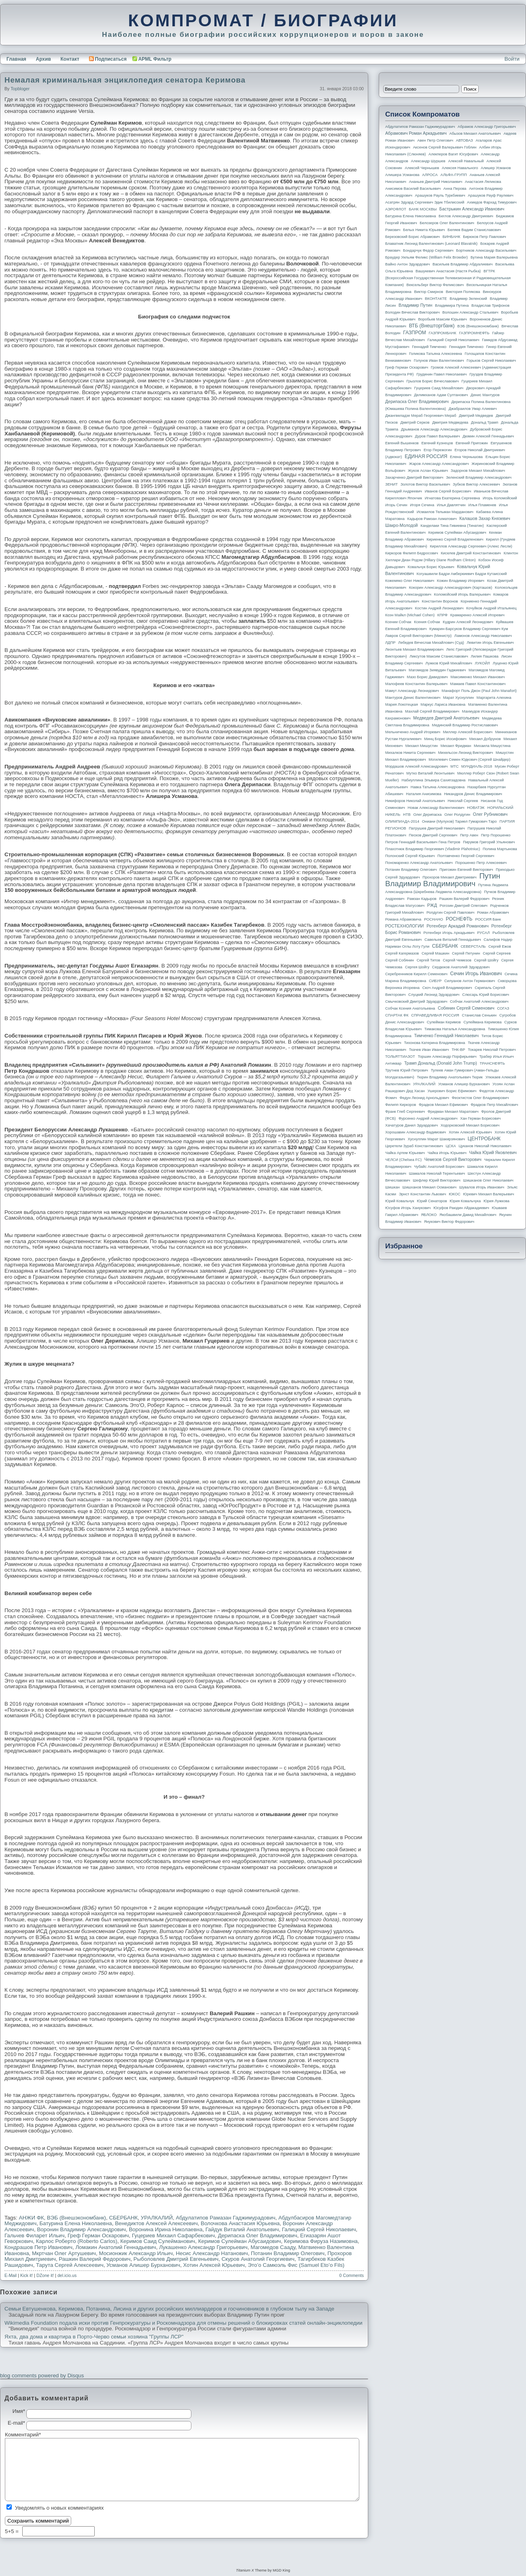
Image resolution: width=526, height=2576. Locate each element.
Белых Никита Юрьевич (424, 230)
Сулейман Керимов (444, 1022)
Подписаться (108, 59)
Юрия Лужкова (496, 1201)
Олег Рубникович (490, 814)
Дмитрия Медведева (450, 422)
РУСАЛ (483, 933)
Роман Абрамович (493, 912)
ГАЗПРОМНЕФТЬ (474, 333)
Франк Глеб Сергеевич (405, 1112)
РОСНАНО (433, 919)
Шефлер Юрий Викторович (436, 1180)
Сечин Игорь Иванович (476, 973)
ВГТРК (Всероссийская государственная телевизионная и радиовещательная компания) (448, 278)
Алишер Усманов (496, 168)
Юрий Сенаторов (432, 1201)
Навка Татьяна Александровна (437, 787)
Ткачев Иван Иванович (429, 1050)
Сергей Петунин (466, 953)
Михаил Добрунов (485, 739)
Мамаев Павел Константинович (478, 684)
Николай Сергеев (463, 801)
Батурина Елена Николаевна (76, 2223)
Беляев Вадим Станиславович (474, 230)
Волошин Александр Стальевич (470, 312)
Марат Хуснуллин (458, 698)
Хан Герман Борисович (480, 1118)
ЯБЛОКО (429, 1215)
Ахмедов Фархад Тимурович (492, 202)
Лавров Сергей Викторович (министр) (418, 636)
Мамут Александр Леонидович (412, 691)
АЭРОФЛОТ (395, 209)
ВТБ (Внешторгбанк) (432, 326)
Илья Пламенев (482, 505)
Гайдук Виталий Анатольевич (242, 2229)
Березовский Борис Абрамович (412, 237)
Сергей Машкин (435, 953)
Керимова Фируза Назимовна (321, 2241)
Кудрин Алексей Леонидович (468, 622)
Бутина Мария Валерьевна (494, 257)
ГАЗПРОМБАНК (442, 333)
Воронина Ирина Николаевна (165, 2229)
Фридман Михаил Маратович (453, 1112)
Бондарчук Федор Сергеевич (428, 250)
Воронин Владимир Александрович (81, 2229)
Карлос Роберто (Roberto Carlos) (76, 2241)
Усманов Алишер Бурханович (143, 2265)
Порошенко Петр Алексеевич (481, 863)
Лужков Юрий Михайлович (448, 663)
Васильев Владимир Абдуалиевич (462, 264)
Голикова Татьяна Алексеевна (435, 354)
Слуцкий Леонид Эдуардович (433, 995)
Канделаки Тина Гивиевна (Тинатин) (452, 526)
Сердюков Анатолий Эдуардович (461, 967)
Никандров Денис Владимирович (473, 794)
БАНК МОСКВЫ (423, 209)
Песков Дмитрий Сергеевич (433, 835)
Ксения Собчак (427, 622)
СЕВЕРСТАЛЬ (473, 946)
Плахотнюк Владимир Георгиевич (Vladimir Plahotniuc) (432, 849)
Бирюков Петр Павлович (484, 237)
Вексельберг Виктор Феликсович (435, 285)
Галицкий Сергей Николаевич (319, 2229)
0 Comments (351, 2275)
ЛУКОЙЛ (482, 663)
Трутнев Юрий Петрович (406, 1070)
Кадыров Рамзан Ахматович (432, 519)
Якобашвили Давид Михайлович (467, 1215)
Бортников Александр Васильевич (486, 250)
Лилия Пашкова (484, 656)
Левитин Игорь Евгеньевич (490, 643)
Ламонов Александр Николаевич (483, 636)
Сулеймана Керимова (482, 1022)
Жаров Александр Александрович (439, 464)
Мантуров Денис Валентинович (412, 698)
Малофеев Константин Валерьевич (416, 684)
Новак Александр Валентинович (436, 808)
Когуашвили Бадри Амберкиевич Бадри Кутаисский (462, 574)
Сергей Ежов (499, 946)
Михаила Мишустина (492, 746)
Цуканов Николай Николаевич (484, 1146)
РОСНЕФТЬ (459, 919)
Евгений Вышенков (402, 443)
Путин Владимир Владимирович (442, 880)
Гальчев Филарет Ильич (34, 2235)
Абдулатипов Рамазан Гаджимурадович (225, 2218)
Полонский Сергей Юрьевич (410, 856)
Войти (512, 59)
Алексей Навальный (466, 161)
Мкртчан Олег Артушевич (64, 2253)
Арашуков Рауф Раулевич (490, 195)
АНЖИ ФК (31, 2218)
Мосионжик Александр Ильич (136, 2253)
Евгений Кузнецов (437, 443)
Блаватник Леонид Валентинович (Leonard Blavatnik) (431, 244)
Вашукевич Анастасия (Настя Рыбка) (448, 271)
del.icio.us (66, 2275)
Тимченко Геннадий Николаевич (446, 1035)
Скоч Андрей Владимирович (447, 988)
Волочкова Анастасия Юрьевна (240, 2223)
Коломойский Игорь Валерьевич (462, 594)
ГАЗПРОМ (414, 332)
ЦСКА (450, 1146)
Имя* (19, 2411)
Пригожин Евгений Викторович (466, 870)
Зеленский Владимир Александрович (478, 477)
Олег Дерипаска (427, 815)
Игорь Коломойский (500, 498)
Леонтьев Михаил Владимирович (414, 649)
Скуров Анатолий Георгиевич (257, 2259)
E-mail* (16, 2423)
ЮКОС (454, 1194)
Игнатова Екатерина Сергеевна (452, 498)
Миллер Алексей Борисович (467, 732)
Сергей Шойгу (486, 960)
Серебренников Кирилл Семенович (416, 974)
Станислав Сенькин (479, 1015)
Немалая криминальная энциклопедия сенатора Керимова (125, 80)
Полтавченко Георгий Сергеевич (465, 856)
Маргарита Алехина (494, 698)
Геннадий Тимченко (429, 347)
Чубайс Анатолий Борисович (439, 1167)
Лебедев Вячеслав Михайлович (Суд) (431, 643)
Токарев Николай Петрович (491, 1050)
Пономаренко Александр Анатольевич (419, 863)
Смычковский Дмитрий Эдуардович (416, 1001)
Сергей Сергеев (497, 953)
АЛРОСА (430, 175)
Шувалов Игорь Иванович (481, 1187)
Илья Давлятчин (451, 505)
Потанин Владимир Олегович (288, 2253)
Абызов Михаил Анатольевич (475, 134)
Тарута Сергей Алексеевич (70, 2265)
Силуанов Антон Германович (469, 981)
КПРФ (442, 615)
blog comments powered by (42, 2375)
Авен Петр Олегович (435, 140)
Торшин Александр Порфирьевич (447, 1057)
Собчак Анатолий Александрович (479, 1001)
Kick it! (26, 2275)
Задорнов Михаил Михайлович (478, 471)
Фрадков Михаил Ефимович (443, 1105)
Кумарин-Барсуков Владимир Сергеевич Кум (468, 629)
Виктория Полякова (463, 292)
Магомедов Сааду (272, 2247)
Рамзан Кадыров (422, 899)
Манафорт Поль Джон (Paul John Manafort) (479, 691)
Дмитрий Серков (415, 422)
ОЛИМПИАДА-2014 (402, 821)
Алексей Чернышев (422, 168)
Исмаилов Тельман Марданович (445, 512)
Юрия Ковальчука (465, 1201)
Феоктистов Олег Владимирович (480, 1098)
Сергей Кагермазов (402, 953)
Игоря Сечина (422, 505)
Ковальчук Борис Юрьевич (431, 567)
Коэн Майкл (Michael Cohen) (410, 615)
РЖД (432, 905)
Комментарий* (15, 2435)
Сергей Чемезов (457, 960)
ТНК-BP (458, 1050)
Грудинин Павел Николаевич (441, 374)
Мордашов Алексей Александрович (416, 766)
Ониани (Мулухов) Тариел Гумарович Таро (459, 821)
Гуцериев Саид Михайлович (439, 388)
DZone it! (45, 2275)
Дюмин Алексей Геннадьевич (488, 436)
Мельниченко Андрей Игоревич (412, 732)
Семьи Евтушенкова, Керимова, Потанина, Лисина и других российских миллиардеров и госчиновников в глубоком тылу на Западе (169, 2309)
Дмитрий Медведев (476, 416)
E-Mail (10, 2275)
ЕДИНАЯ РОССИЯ (426, 456)
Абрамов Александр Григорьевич (487, 127)
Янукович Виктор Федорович (449, 1222)
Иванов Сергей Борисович (448, 491)
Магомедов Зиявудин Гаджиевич (437, 670)
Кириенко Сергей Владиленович (454, 539)
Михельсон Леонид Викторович (465, 753)
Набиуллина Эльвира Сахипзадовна (433, 780)
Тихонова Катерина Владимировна (434, 1043)
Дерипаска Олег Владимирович (257, 2235)
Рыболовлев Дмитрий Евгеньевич (176, 2259)
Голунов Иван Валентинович (439, 361)
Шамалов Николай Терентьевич (437, 1173)
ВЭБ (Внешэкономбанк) (76, 2218)
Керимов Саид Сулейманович (157, 2241)
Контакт (69, 59)
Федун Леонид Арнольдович (424, 1098)
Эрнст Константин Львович (422, 1194)
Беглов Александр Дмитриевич (466, 216)
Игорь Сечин (396, 505)
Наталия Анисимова (423, 794)
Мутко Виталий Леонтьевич (430, 773)
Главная (16, 59)
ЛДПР (390, 643)
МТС (454, 766)
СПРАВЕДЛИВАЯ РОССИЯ (435, 1015)
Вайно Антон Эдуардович (407, 264)
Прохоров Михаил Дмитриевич (449, 877)
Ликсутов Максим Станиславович (438, 656)
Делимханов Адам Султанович (441, 395)
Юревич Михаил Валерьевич (488, 1194)
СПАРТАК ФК (397, 1015)
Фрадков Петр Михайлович (494, 1105)
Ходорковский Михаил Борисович (470, 1125)
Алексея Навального (460, 168)
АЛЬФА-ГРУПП (453, 175)
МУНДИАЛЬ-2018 (476, 766)
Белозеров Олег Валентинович (447, 223)
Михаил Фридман (456, 746)
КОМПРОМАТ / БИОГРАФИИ (263, 20)
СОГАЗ (503, 1008)
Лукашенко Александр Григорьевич (203, 2247)
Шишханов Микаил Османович (429, 1187)
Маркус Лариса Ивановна (443, 704)
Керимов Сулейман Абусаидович (239, 2241)
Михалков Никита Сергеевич (410, 753)
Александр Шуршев (428, 161)
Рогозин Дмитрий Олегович (464, 906)
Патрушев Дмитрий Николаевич (436, 828)
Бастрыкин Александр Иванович (472, 208)
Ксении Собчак (398, 622)
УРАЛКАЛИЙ (157, 2218)
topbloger (20, 88)
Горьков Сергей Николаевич (491, 361)
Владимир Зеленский (468, 299)
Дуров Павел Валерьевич (437, 436)
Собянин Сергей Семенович (466, 1008)
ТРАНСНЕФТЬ (492, 1063)
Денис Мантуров (485, 395)
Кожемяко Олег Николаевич (409, 581)
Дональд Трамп (484, 422)
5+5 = (12, 2531)
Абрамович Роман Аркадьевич (416, 133)
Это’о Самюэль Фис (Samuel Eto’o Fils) (296, 2265)
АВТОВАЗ (464, 140)
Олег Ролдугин (457, 815)
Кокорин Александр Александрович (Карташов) (450, 588)
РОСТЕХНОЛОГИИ (404, 925)
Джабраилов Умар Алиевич (473, 409)
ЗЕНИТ (391, 484)
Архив (43, 59)
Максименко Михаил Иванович (477, 677)
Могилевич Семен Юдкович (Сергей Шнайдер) (469, 760)
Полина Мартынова (500, 849)
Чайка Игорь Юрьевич (447, 1153)
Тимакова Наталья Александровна (454, 1029)
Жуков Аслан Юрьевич (428, 471)
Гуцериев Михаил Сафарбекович (173, 2235)
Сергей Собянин (399, 960)
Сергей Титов (428, 960)
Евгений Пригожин (472, 443)
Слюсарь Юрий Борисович (485, 995)
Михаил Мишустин (421, 746)
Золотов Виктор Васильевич (425, 484)
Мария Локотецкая (401, 704)
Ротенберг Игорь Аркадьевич (449, 933)
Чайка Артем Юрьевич (405, 1153)
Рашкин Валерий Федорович (94, 2259)
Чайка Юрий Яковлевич (492, 1152)
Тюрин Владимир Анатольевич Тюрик (450, 1077)
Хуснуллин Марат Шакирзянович (436, 1139)
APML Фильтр (155, 59)
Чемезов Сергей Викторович (452, 1159)
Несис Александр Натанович (212, 2253)
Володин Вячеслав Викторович (412, 312)
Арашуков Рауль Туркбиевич (440, 195)
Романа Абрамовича (403, 919)
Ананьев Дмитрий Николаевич (435, 182)
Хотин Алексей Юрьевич (214, 2265)
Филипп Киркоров (400, 1105)
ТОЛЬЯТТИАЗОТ (400, 1057)
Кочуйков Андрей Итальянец (491, 608)
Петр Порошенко (496, 835)
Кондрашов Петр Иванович (38, 2247)
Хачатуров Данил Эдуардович (411, 1125)
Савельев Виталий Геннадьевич (452, 940)
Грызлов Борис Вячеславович (432, 381)
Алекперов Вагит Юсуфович (453, 154)
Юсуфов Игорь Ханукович (408, 1208)
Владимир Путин (415, 305)
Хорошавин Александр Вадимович (415, 1132)
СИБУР (435, 981)
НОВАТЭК (475, 808)
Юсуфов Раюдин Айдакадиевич (461, 1208)
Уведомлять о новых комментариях (59, 2508)
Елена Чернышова (466, 457)
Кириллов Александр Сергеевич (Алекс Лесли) (471, 546)
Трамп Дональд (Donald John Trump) (440, 1063)
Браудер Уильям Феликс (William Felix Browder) (426, 257)
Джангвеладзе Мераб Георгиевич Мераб (420, 416)
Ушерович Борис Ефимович (452, 1091)
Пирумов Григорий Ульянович (489, 842)
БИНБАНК (451, 237)
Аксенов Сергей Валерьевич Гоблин (445, 147)
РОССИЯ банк (488, 919)
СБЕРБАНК (123, 2218)
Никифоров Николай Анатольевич (415, 801)
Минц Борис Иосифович (445, 739)
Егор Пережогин (438, 450)
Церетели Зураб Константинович (414, 1146)
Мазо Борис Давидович (427, 677)
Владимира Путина (452, 305)
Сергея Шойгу (417, 967)
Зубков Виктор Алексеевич (476, 484)
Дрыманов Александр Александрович (434, 429)
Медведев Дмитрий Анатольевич (446, 717)
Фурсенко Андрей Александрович (428, 1118)
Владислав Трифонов (490, 305)
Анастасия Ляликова (483, 182)
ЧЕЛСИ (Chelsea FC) (403, 1160)
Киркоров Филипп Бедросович (411, 553)
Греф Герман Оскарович (98, 2235)
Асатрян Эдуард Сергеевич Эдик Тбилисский (424, 202)
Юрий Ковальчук (399, 1201)
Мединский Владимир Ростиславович (465, 725)
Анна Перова (455, 189)
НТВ (407, 815)
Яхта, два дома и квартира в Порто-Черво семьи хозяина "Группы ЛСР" (93, 2337)
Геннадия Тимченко (466, 347)
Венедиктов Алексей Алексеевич (156, 2223)
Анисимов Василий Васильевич (413, 189)
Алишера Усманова (402, 175)
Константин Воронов (440, 601)
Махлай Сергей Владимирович (432, 711)
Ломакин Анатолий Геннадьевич (115, 2247)
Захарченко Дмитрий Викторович (414, 477)
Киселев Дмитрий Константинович (471, 553)
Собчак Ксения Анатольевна (410, 1008)
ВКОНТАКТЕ (436, 299)
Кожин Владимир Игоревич (460, 581)
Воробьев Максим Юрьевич (442, 319)
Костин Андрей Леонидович (439, 608)
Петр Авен (469, 835)
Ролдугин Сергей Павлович (450, 912)
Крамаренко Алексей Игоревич (477, 615)
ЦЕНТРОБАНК (484, 1139)
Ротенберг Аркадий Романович (457, 925)
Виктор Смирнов (428, 292)
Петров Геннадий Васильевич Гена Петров (422, 842)
